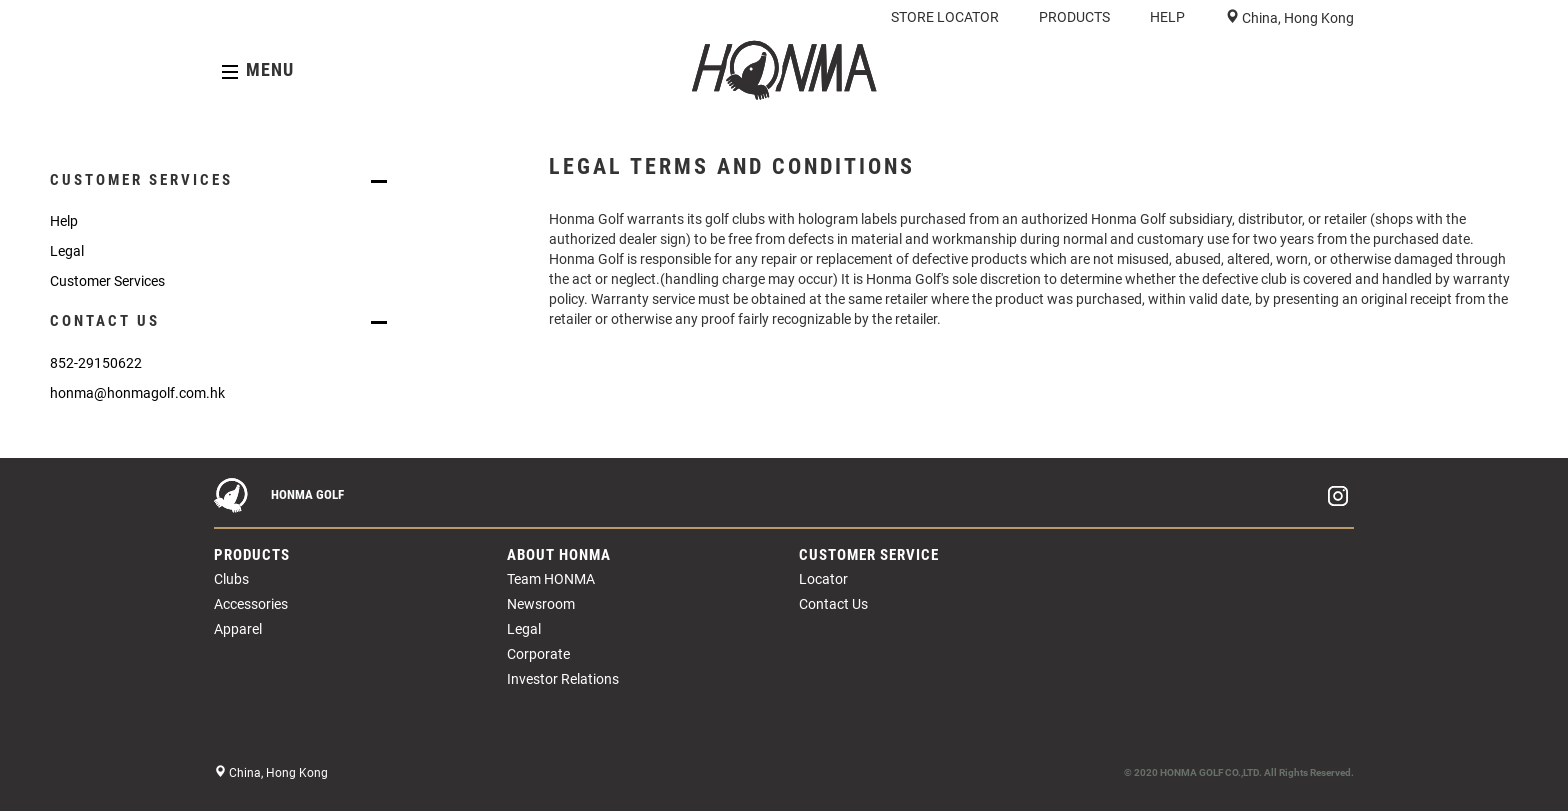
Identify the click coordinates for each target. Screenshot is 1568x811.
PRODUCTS (1074, 17)
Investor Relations (563, 679)
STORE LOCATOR (945, 17)
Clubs (231, 579)
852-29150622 (96, 363)
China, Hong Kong (1296, 18)
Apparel (238, 629)
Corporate (538, 654)
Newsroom (541, 604)
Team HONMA (551, 579)
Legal (67, 251)
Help (64, 221)
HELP (1167, 17)
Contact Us (833, 604)
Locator (823, 579)
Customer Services (107, 281)
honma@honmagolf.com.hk (137, 393)
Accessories (251, 604)
